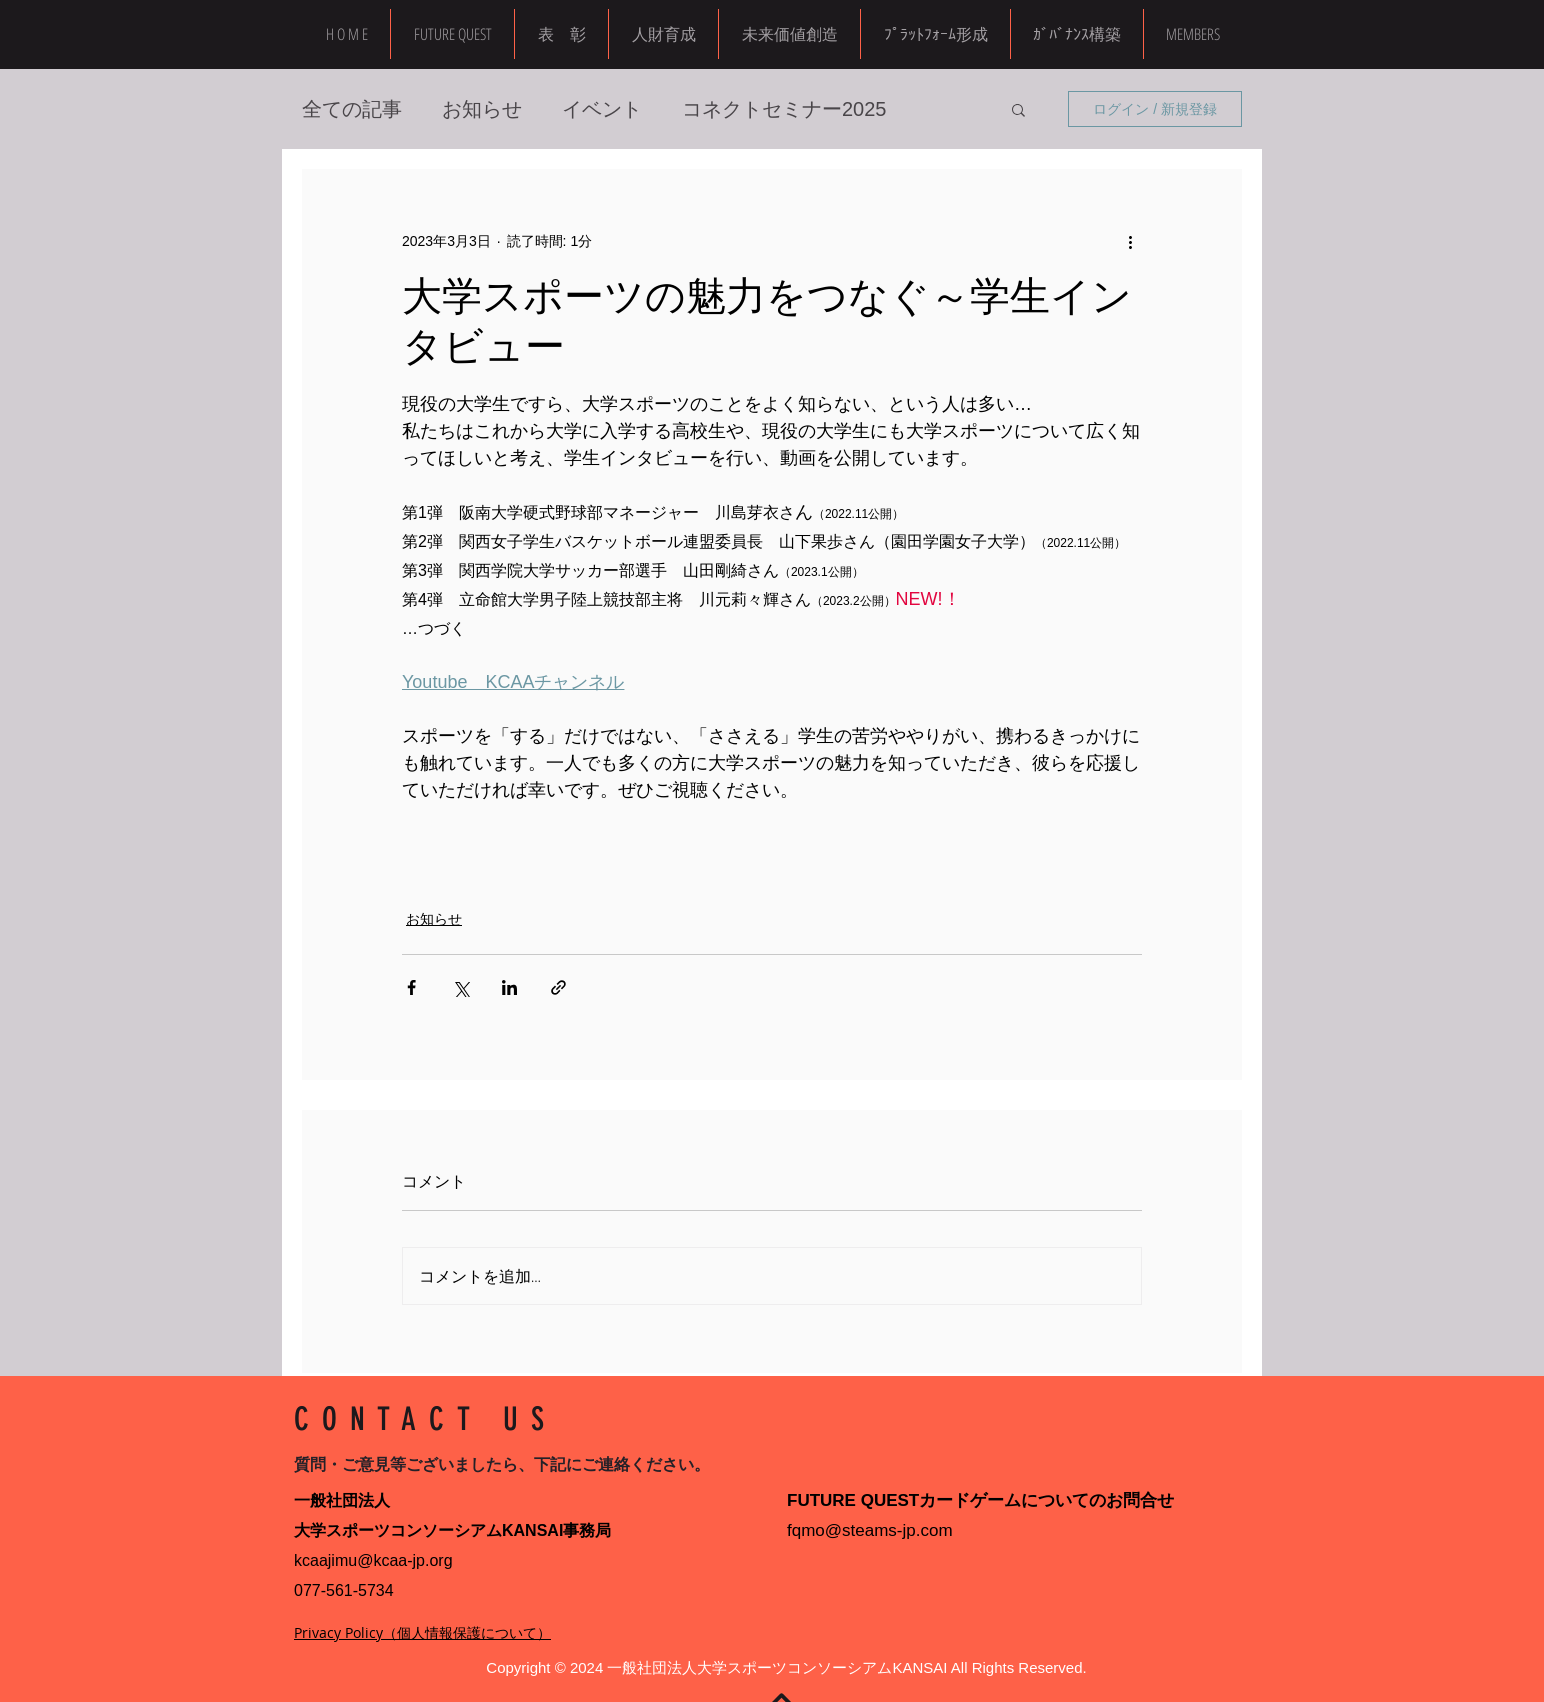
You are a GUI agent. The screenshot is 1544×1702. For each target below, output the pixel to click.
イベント (602, 109)
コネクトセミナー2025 (784, 109)
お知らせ (482, 109)
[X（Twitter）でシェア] (460, 987)
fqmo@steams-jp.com (870, 1530)
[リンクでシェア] (558, 987)
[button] (1192, 34)
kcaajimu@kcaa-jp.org (373, 1560)
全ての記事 (352, 109)
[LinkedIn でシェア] (509, 987)
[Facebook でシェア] (411, 987)
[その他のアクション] (1130, 241)
